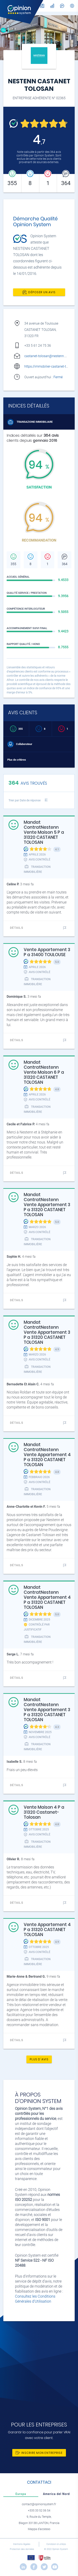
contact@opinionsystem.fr (39, 2504)
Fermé (58, 377)
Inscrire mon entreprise (39, 2453)
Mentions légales (21, 2544)
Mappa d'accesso (39, 2529)
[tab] (20, 2494)
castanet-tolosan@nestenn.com (47, 356)
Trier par (25, 800)
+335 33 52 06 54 (39, 2510)
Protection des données (22, 2549)
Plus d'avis (39, 2059)
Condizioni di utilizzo (56, 2544)
